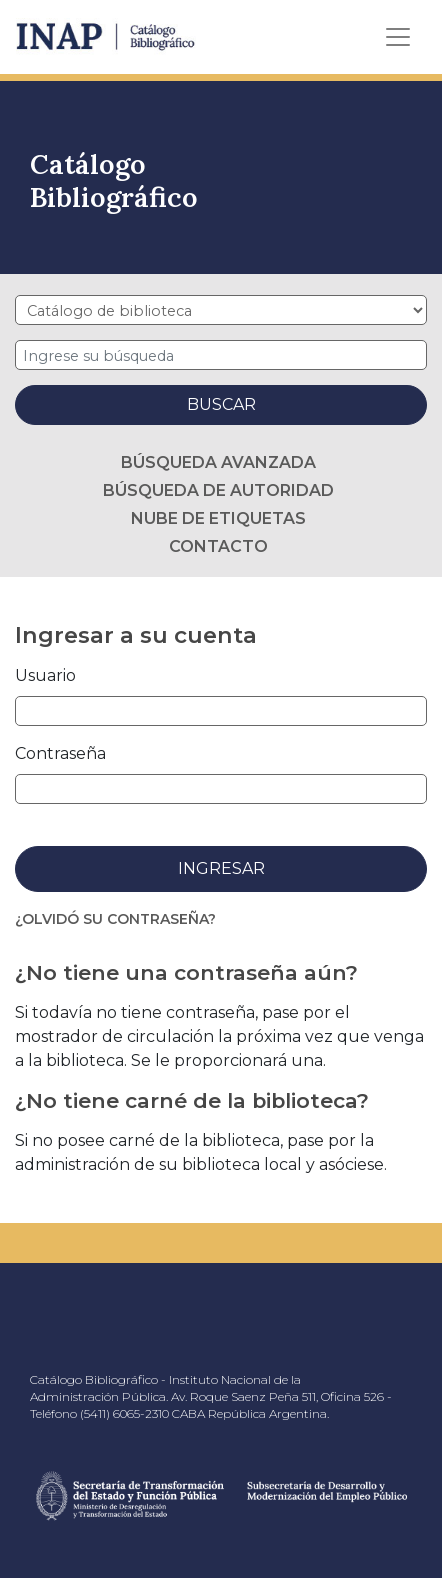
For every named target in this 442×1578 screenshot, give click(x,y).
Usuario (45, 675)
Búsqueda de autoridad (218, 490)
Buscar (221, 404)
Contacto (218, 546)
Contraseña (60, 753)
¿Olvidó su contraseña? (115, 919)
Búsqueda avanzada (218, 462)
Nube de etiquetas (218, 518)
